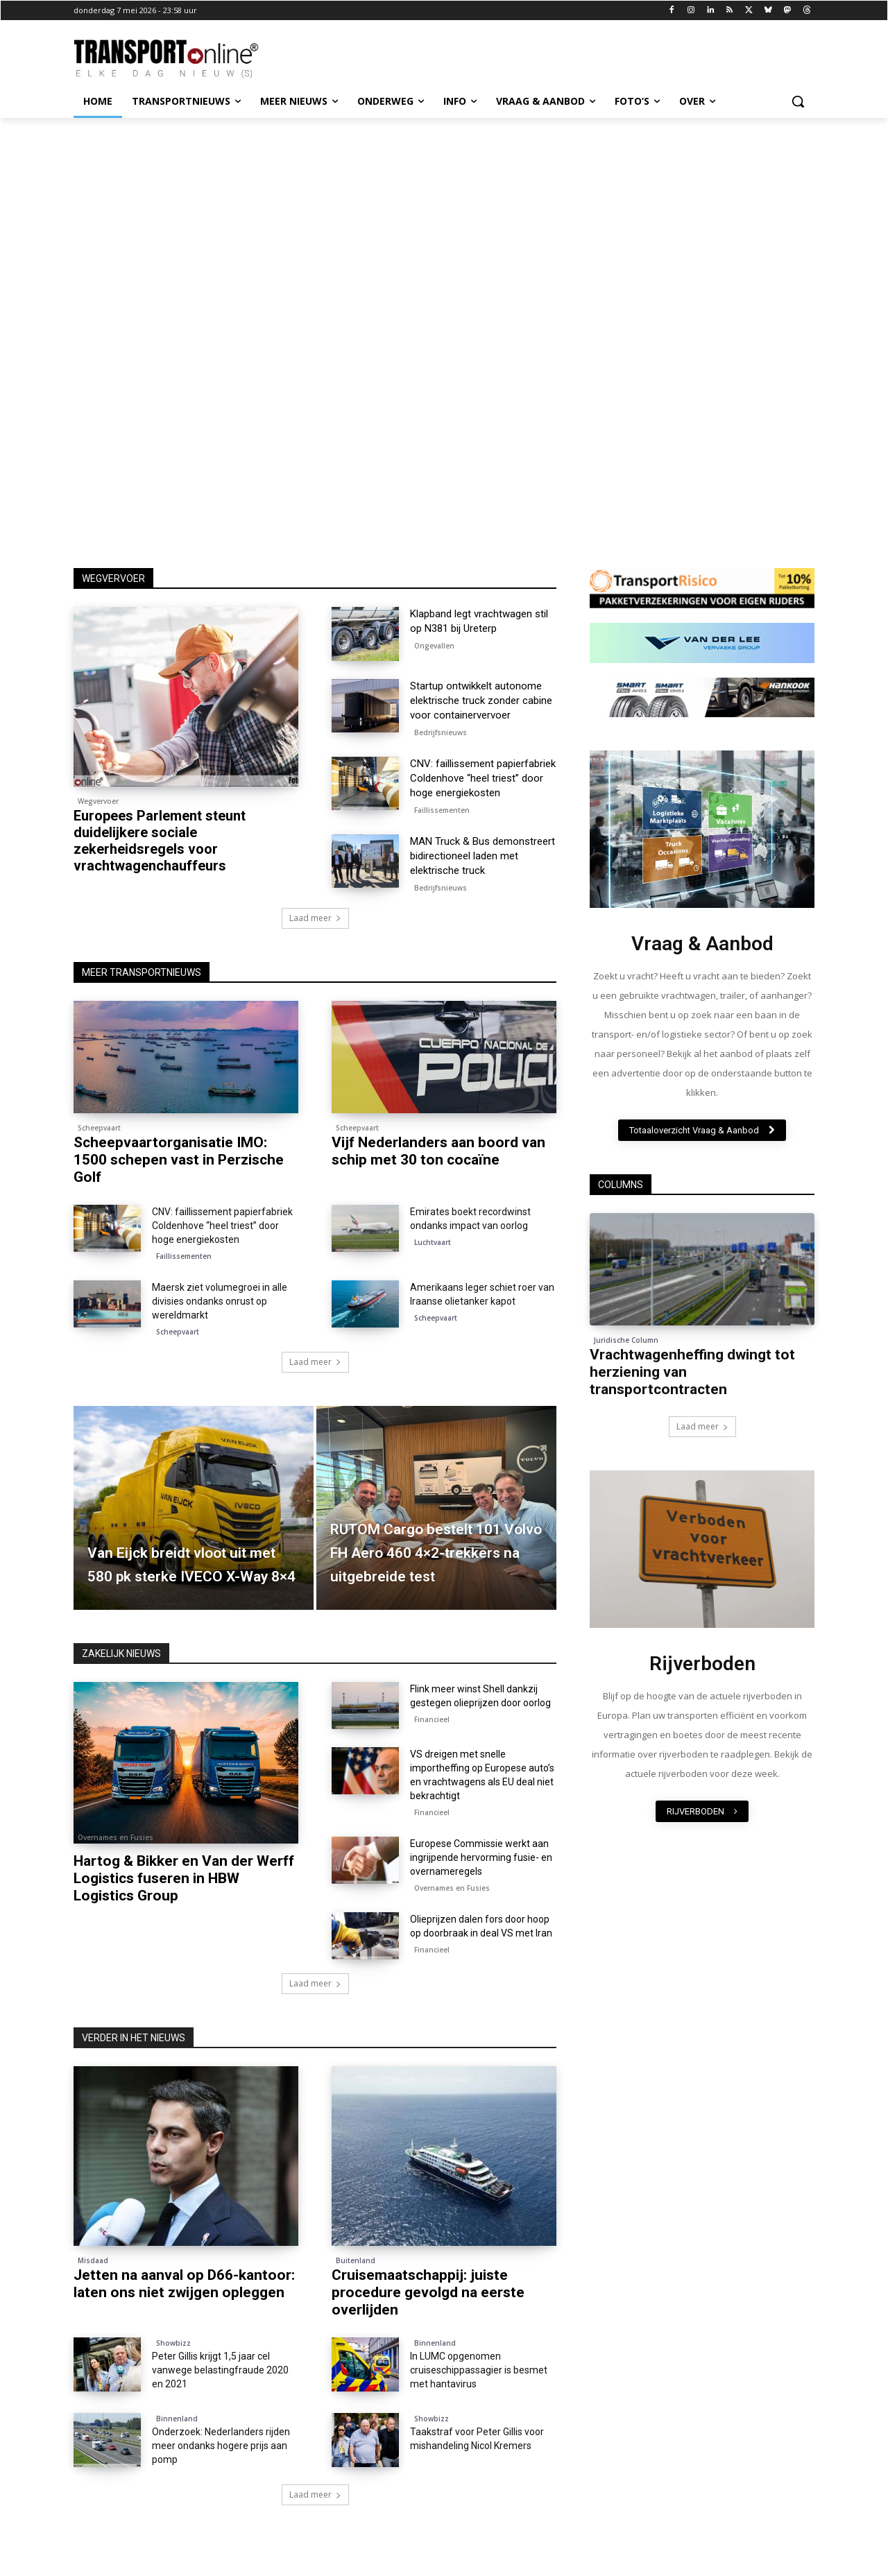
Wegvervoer (98, 801)
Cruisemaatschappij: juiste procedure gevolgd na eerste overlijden (428, 2292)
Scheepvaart (99, 1128)
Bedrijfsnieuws (440, 732)
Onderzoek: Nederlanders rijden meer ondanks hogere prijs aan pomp (221, 2445)
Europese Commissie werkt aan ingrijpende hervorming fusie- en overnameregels (481, 1857)
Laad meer (315, 918)
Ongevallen (434, 646)
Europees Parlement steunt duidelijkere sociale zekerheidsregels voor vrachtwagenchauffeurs (160, 840)
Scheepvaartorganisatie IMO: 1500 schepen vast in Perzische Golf (179, 1159)
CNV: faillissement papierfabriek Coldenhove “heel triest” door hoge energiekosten (483, 778)
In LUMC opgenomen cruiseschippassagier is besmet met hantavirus (478, 2370)
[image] (702, 829)
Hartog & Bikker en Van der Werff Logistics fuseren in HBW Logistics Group (184, 1878)
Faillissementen (442, 810)
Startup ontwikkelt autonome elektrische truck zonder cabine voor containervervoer (481, 700)
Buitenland (355, 2260)
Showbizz (173, 2343)
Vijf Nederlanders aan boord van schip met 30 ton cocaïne (438, 1151)
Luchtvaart (432, 1242)
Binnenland (435, 2343)
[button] (797, 101)
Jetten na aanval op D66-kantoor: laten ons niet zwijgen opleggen (184, 2284)
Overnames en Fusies (115, 1837)
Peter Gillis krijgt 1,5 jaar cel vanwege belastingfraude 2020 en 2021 (220, 2370)
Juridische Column (626, 1340)
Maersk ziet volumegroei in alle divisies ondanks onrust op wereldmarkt (219, 1301)
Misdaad (93, 2260)
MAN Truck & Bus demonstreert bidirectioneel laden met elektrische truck (482, 856)
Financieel (432, 1719)
